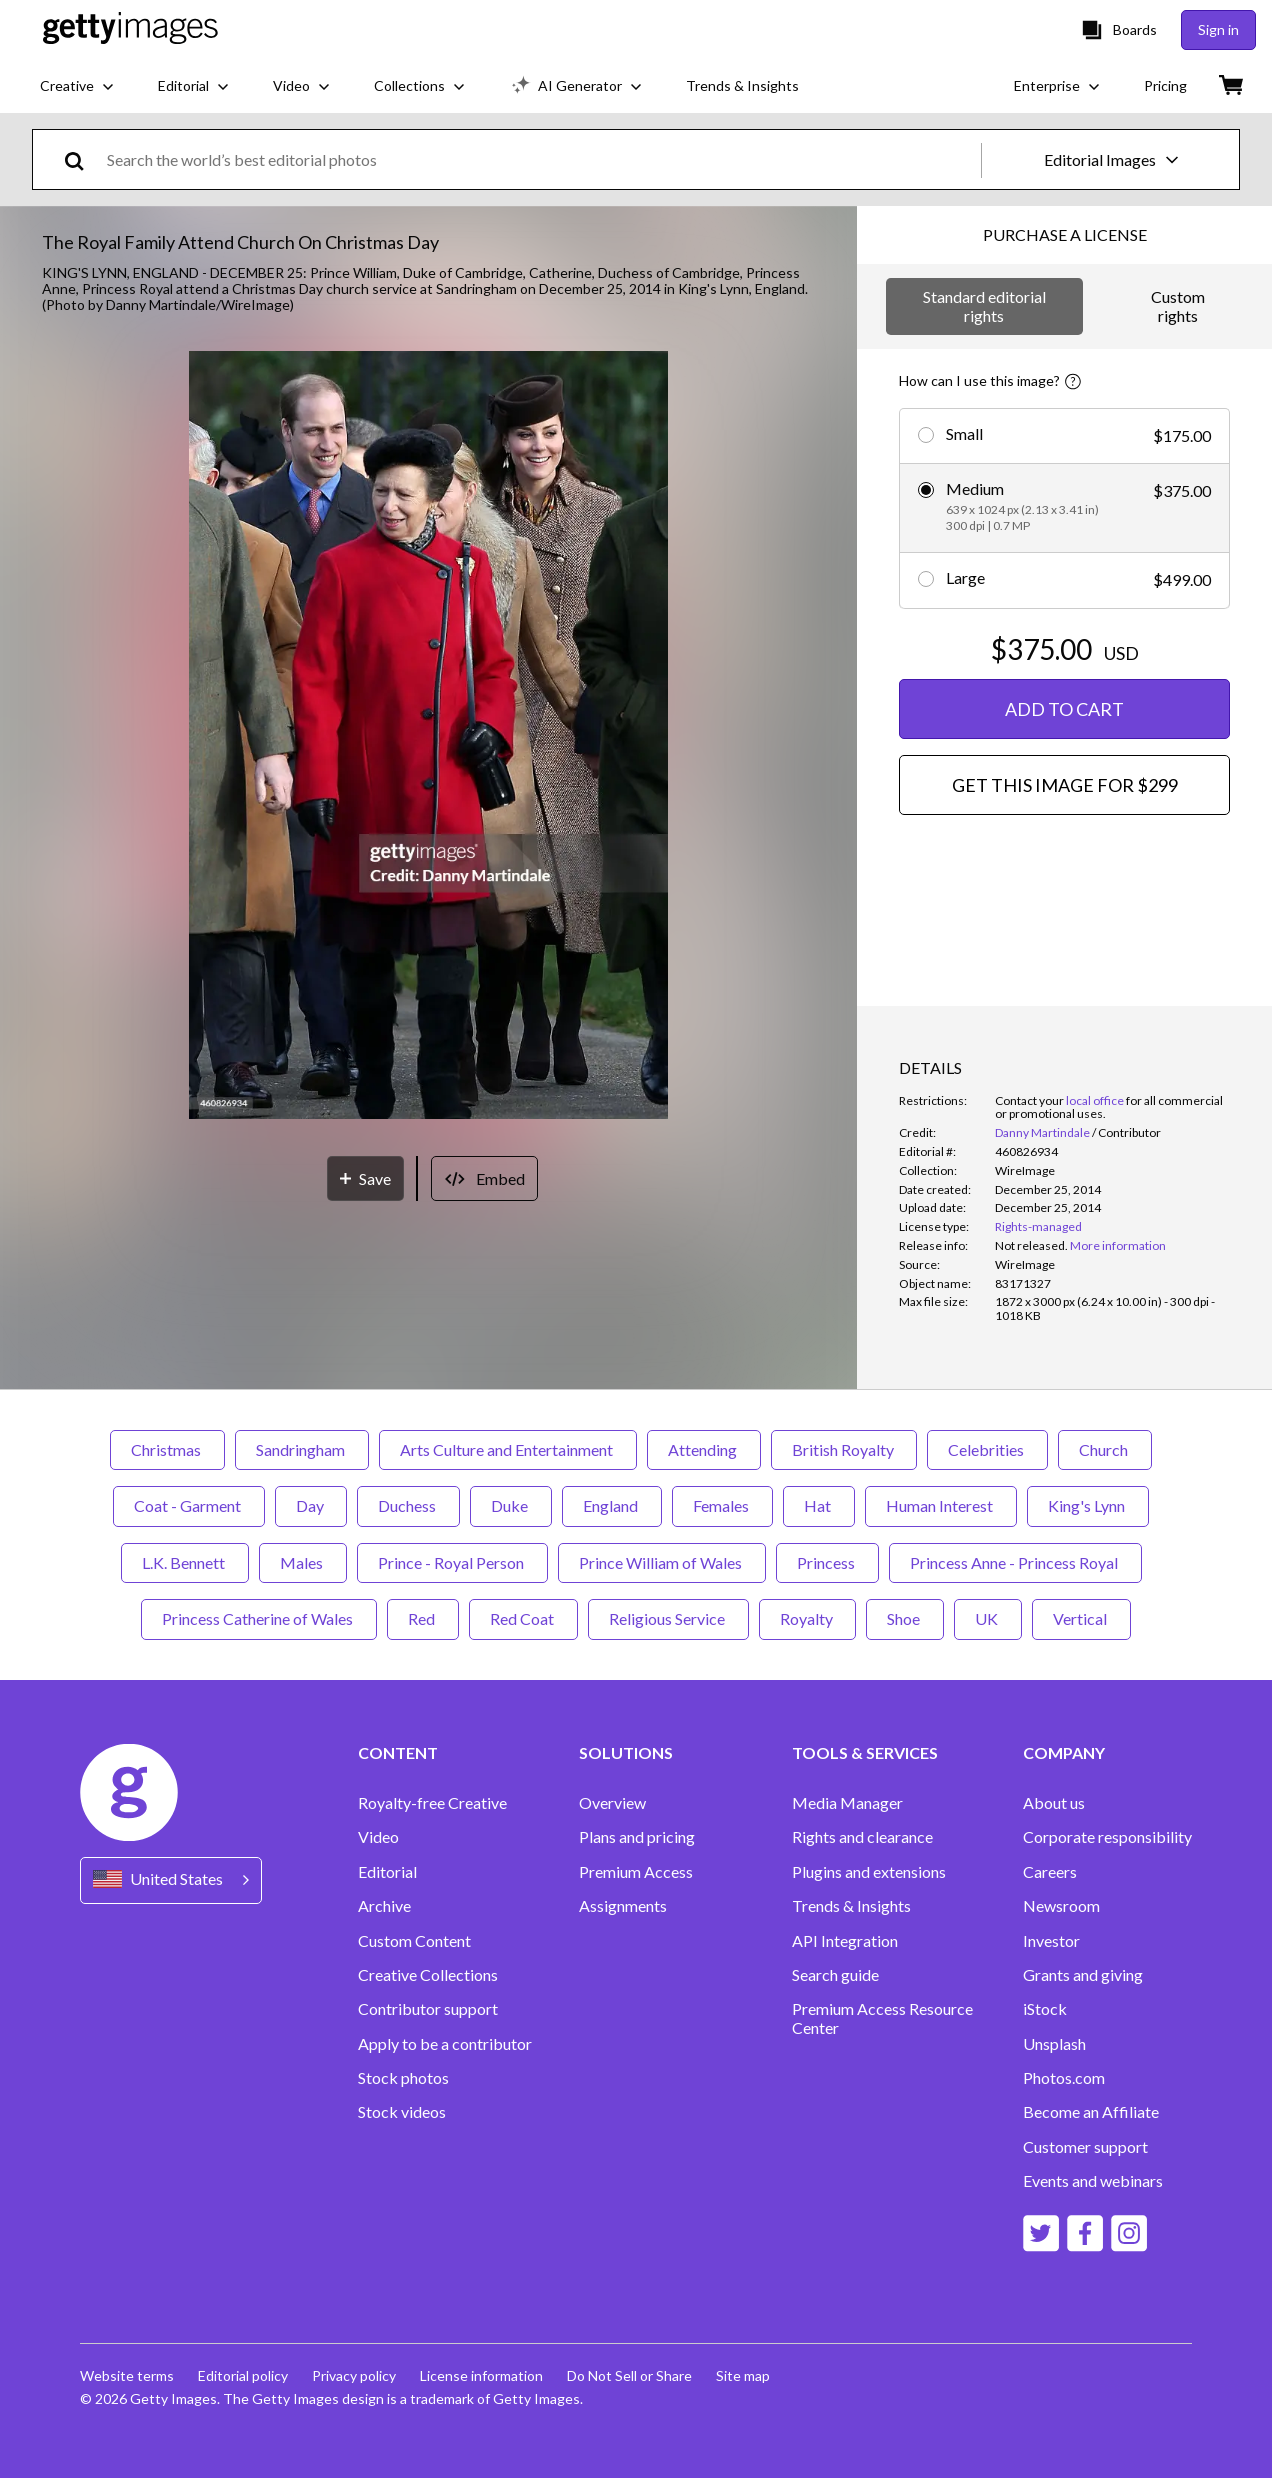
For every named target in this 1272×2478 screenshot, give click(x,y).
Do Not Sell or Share (629, 2375)
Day (311, 1505)
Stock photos (403, 2078)
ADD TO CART (1064, 709)
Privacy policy (354, 2375)
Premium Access (636, 1872)
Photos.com (1064, 2078)
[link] (1031, 1245)
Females (722, 1505)
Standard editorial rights (984, 305)
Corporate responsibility (1107, 1837)
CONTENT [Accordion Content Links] (398, 1753)
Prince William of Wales (662, 1562)
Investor (1051, 1941)
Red (423, 1618)
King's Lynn (1088, 1505)
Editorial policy (243, 2375)
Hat (819, 1505)
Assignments (623, 1906)
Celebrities (987, 1449)
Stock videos (402, 2112)
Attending (704, 1449)
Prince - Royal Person (452, 1562)
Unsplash (1054, 2044)
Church (1105, 1449)
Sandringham (302, 1449)
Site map (743, 2375)
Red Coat (523, 1618)
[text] (540, 159)
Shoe (905, 1618)
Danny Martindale (1042, 1132)
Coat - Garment (189, 1505)
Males (303, 1562)
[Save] (365, 1178)
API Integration (845, 1941)
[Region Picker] (171, 1880)
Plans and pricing (637, 1837)
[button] (428, 736)
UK (988, 1618)
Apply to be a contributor (445, 2044)
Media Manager (847, 1803)
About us (1054, 1803)
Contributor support (428, 2009)
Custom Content (414, 1941)
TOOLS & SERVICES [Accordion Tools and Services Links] (865, 1753)
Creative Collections (428, 1975)
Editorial (387, 1872)
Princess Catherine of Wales (259, 1618)
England (612, 1505)
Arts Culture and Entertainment (508, 1449)
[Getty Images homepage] (130, 29)
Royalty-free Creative (432, 1803)
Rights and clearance (862, 1837)
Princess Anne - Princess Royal (1015, 1562)
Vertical (1081, 1618)
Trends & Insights (851, 1906)
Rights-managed (1038, 1226)
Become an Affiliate (1091, 2112)
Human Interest (941, 1505)
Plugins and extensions (869, 1872)
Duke (511, 1505)
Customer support (1085, 2147)
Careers (1050, 1872)
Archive (384, 1906)
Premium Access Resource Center (882, 2018)
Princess (827, 1562)
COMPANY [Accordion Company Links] (1064, 1753)
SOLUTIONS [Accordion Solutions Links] (626, 1753)
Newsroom (1061, 1906)
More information (1118, 1245)
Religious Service (668, 1618)
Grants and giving (1083, 1975)
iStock (1045, 2009)
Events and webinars (1093, 2181)
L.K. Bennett (185, 1562)
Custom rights (1178, 305)
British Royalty (844, 1449)
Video (378, 1837)
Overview (612, 1803)
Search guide (835, 1975)
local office (1095, 1100)
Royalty (807, 1618)
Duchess (408, 1505)
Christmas (167, 1449)
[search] (82, 159)
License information (481, 2375)
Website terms (127, 2375)
